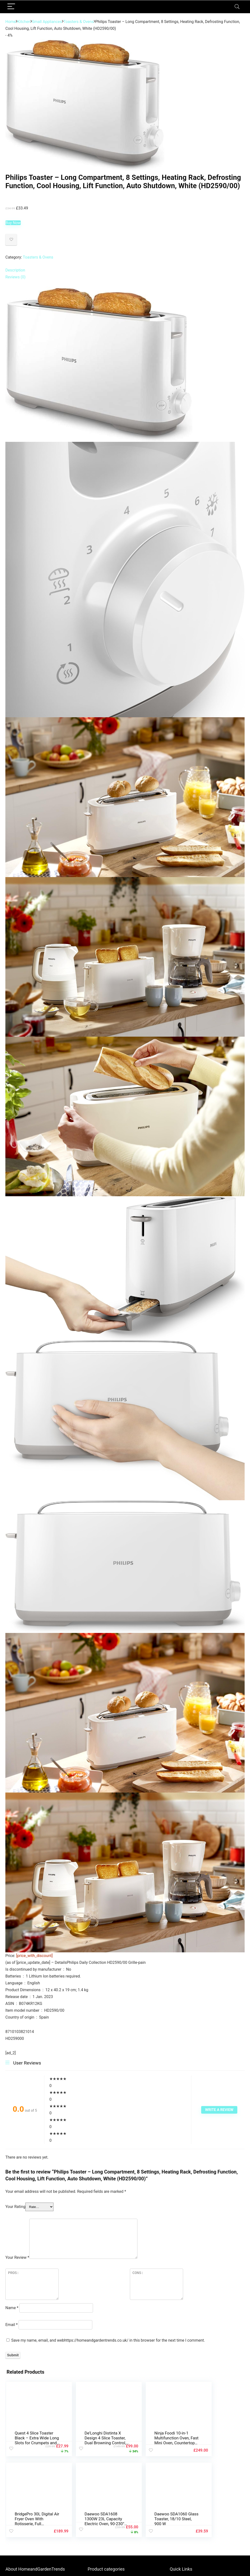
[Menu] (11, 6)
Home (10, 21)
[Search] (237, 6)
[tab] (125, 270)
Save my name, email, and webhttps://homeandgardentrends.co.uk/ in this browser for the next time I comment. (108, 2340)
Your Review (17, 2257)
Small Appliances (47, 21)
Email (11, 2324)
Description (15, 270)
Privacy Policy (182, 2514)
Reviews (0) (15, 277)
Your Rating (15, 2206)
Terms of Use (182, 2521)
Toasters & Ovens (78, 21)
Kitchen (24, 21)
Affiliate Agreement (186, 2499)
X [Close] (3, 2569)
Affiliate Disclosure (186, 2506)
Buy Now (13, 222)
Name (12, 2307)
